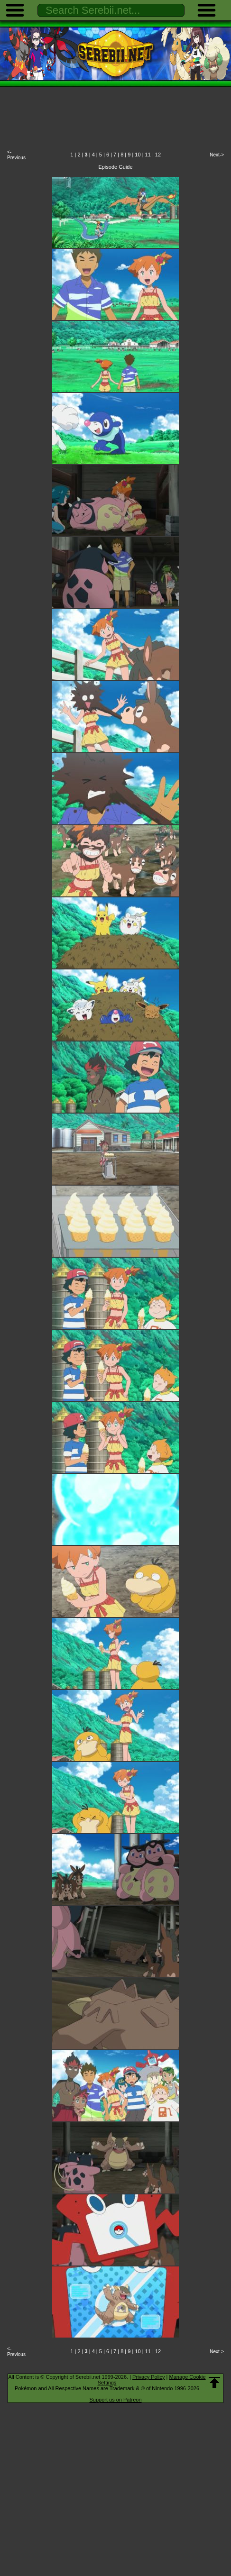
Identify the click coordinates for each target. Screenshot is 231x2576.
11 (148, 154)
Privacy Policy (148, 2377)
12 (158, 154)
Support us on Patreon (115, 2399)
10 (137, 154)
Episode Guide (115, 167)
